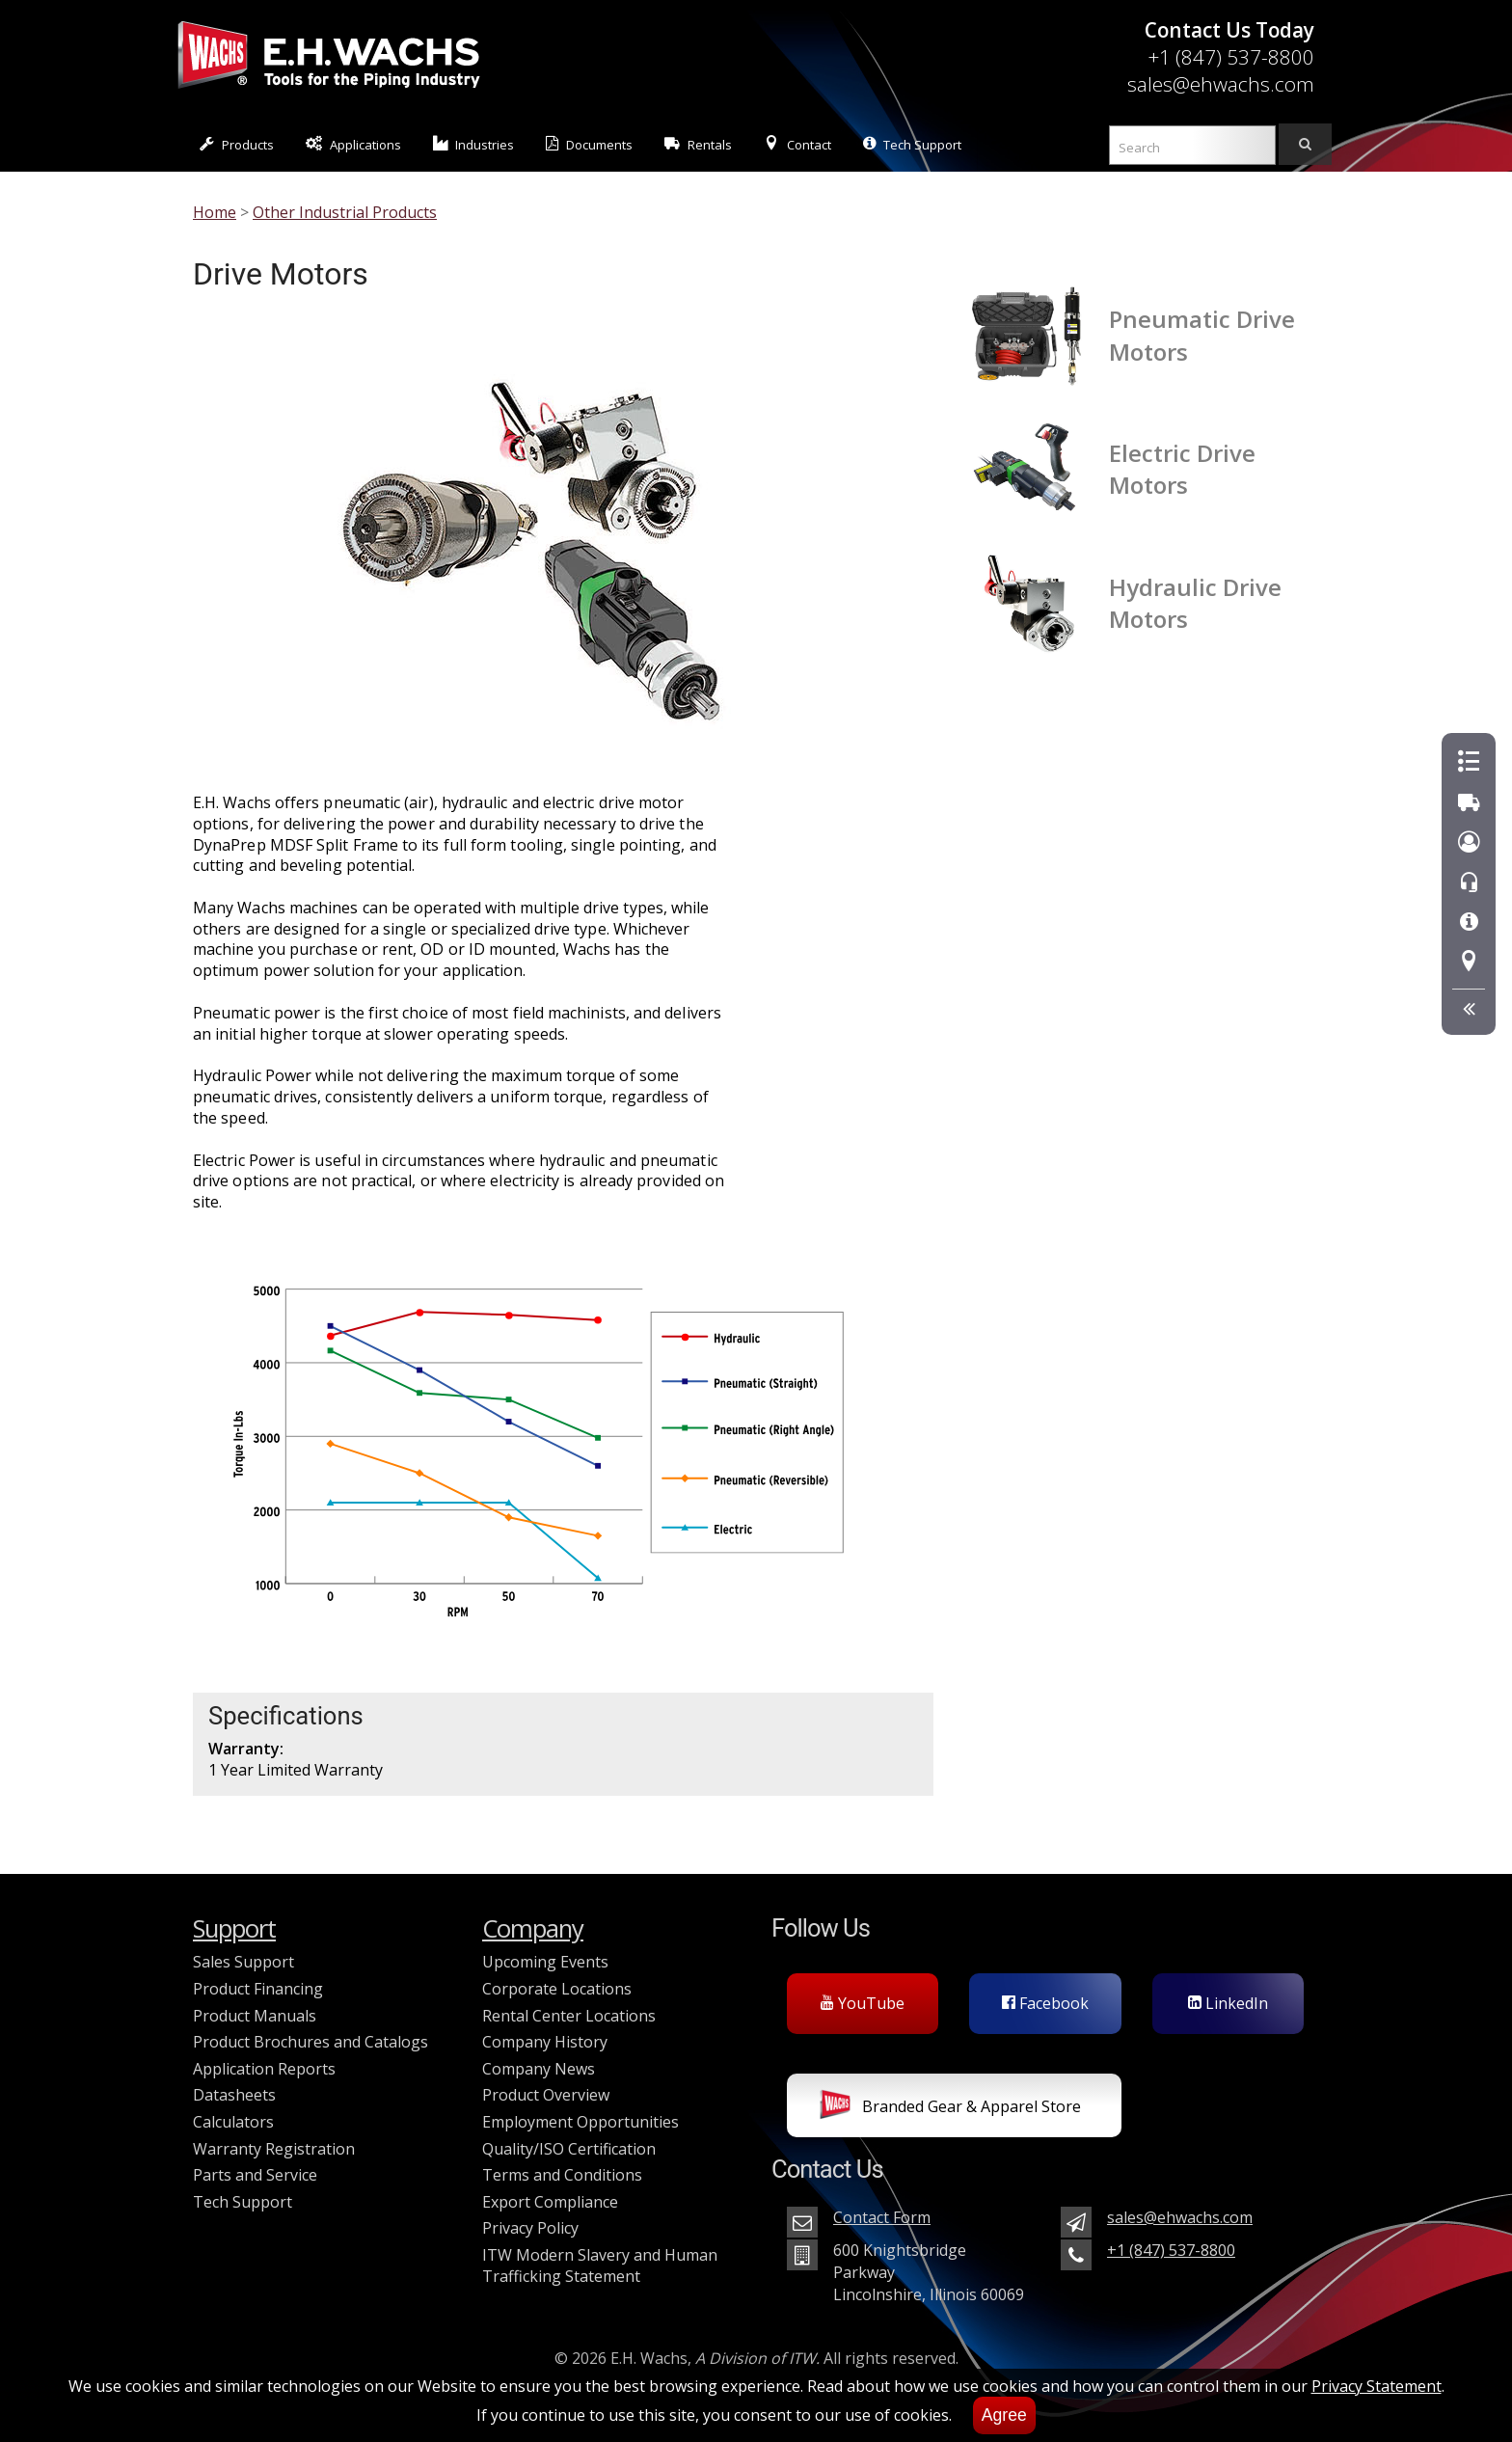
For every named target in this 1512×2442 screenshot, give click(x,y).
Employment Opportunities (580, 2121)
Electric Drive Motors (1182, 469)
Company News (538, 2068)
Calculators (233, 2121)
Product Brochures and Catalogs (310, 2041)
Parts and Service (255, 2174)
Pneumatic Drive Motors (1202, 334)
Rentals (698, 144)
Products (237, 144)
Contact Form (882, 2217)
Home (214, 212)
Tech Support (912, 144)
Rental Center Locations (569, 2015)
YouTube (862, 2003)
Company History (545, 2041)
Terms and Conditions (562, 2174)
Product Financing (258, 1988)
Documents (589, 144)
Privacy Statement (1376, 2386)
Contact (797, 144)
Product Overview (545, 2094)
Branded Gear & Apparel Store (950, 2108)
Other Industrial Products (345, 212)
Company (532, 1928)
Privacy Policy (530, 2227)
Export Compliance (550, 2201)
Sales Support (243, 1961)
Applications (353, 144)
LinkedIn (1228, 2003)
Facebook (1045, 2003)
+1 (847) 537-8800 (1231, 56)
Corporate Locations (557, 1988)
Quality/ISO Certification (569, 2148)
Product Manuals (254, 2015)
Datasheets (234, 2094)
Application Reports (264, 2068)
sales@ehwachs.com (1220, 83)
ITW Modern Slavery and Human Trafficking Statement (599, 2265)
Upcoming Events (545, 1961)
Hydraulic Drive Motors (1195, 603)
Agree (1004, 2415)
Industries (474, 144)
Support (234, 1928)
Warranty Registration (274, 2148)
